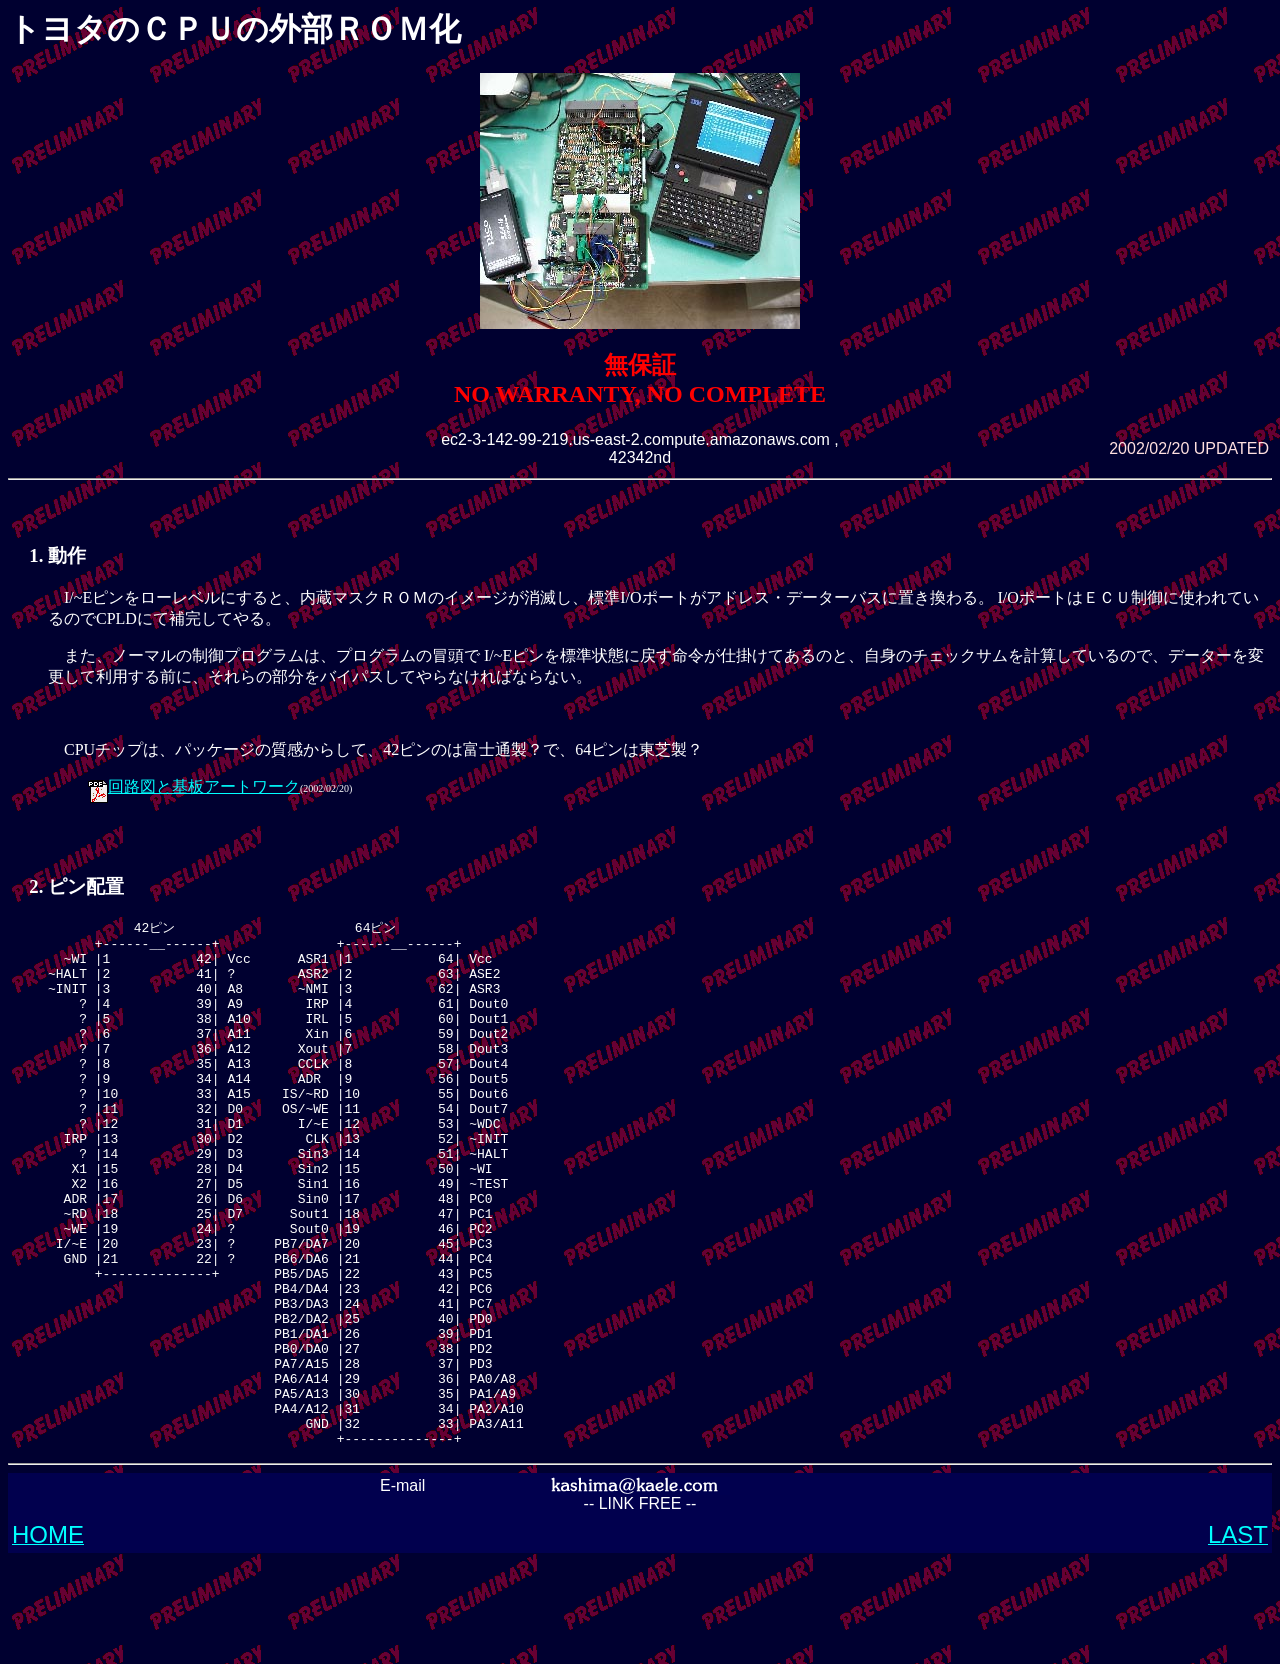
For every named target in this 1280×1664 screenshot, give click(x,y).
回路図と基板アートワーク (204, 786)
